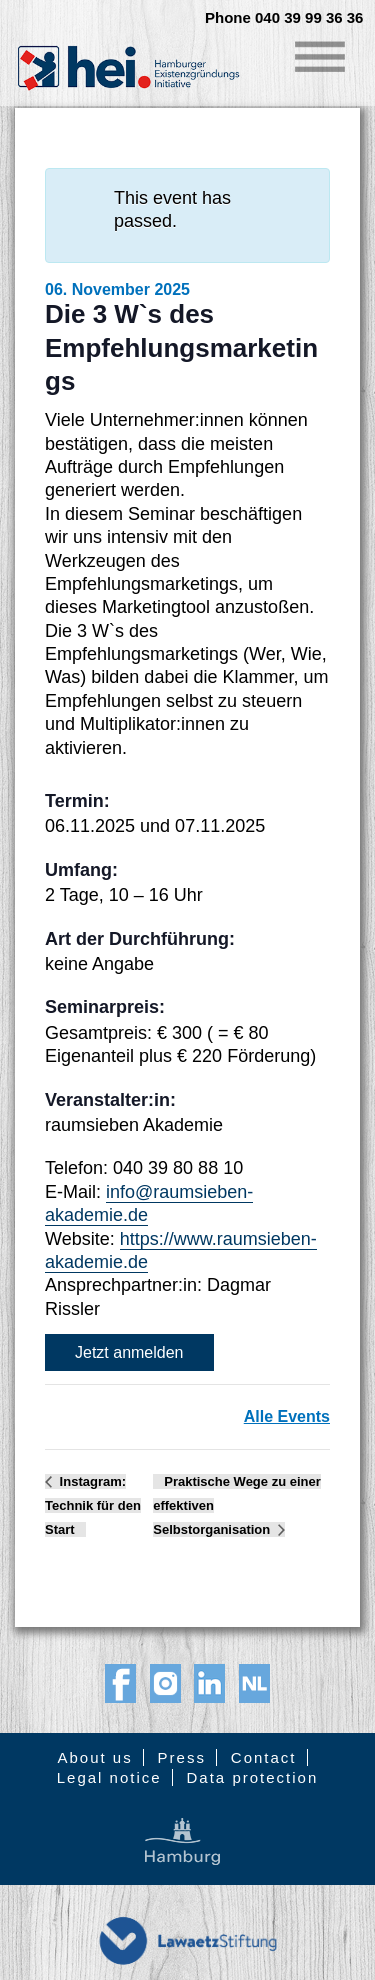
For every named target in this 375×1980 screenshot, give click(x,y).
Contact (264, 1757)
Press (182, 1757)
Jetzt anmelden (129, 1352)
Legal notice (109, 1777)
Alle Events (287, 1416)
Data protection (253, 1777)
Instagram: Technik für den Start (93, 1505)
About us (94, 1757)
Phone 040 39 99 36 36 (284, 18)
